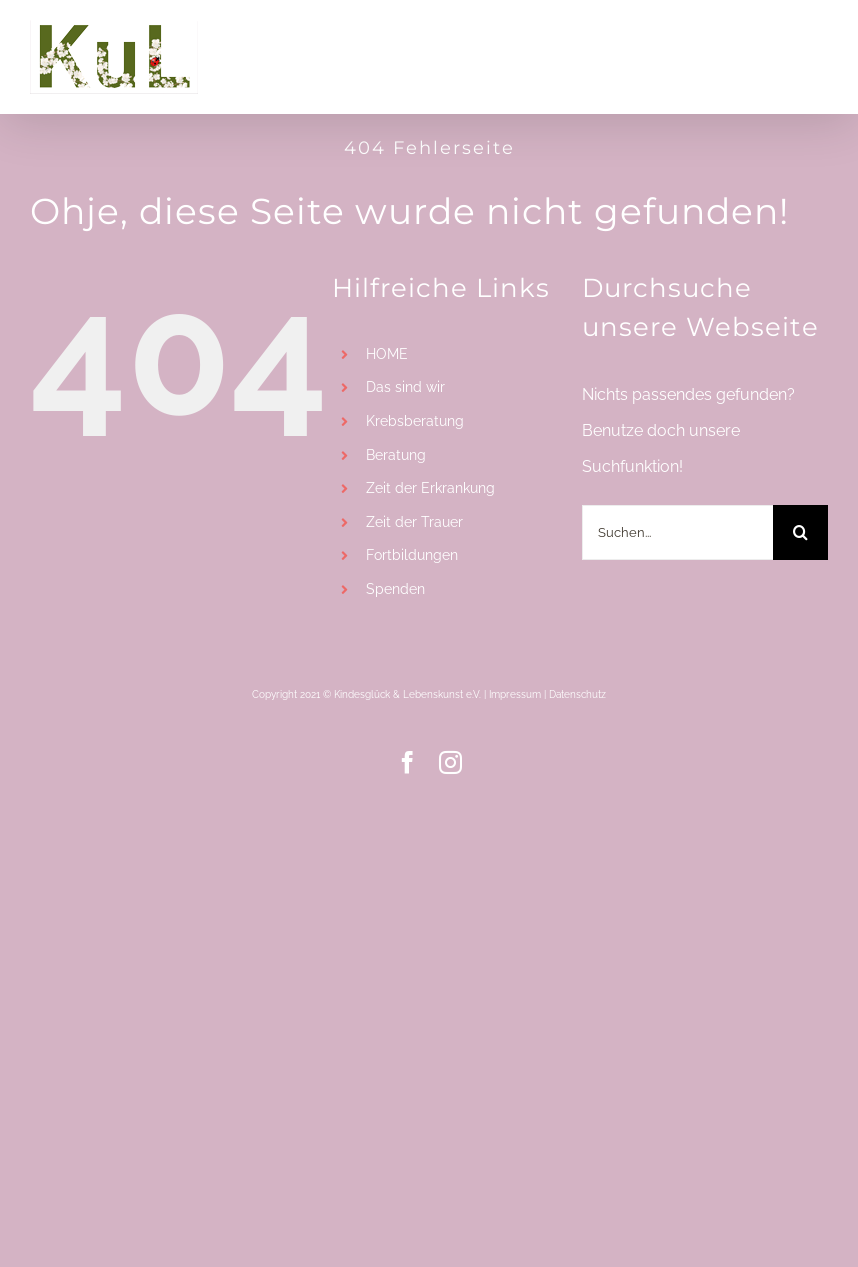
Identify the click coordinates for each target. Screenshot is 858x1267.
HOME (387, 354)
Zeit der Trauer (414, 522)
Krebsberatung (415, 421)
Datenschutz (577, 694)
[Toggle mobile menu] (817, 37)
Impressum (515, 694)
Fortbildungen (412, 555)
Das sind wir (405, 387)
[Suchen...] (677, 532)
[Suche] (800, 532)
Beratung (396, 455)
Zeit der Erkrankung (430, 488)
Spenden (395, 589)
